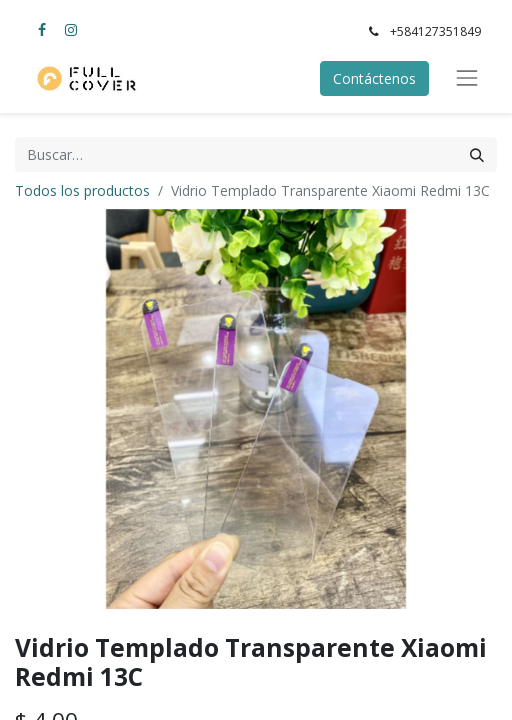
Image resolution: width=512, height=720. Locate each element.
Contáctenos (374, 78)
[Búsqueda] (477, 154)
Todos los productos (82, 190)
